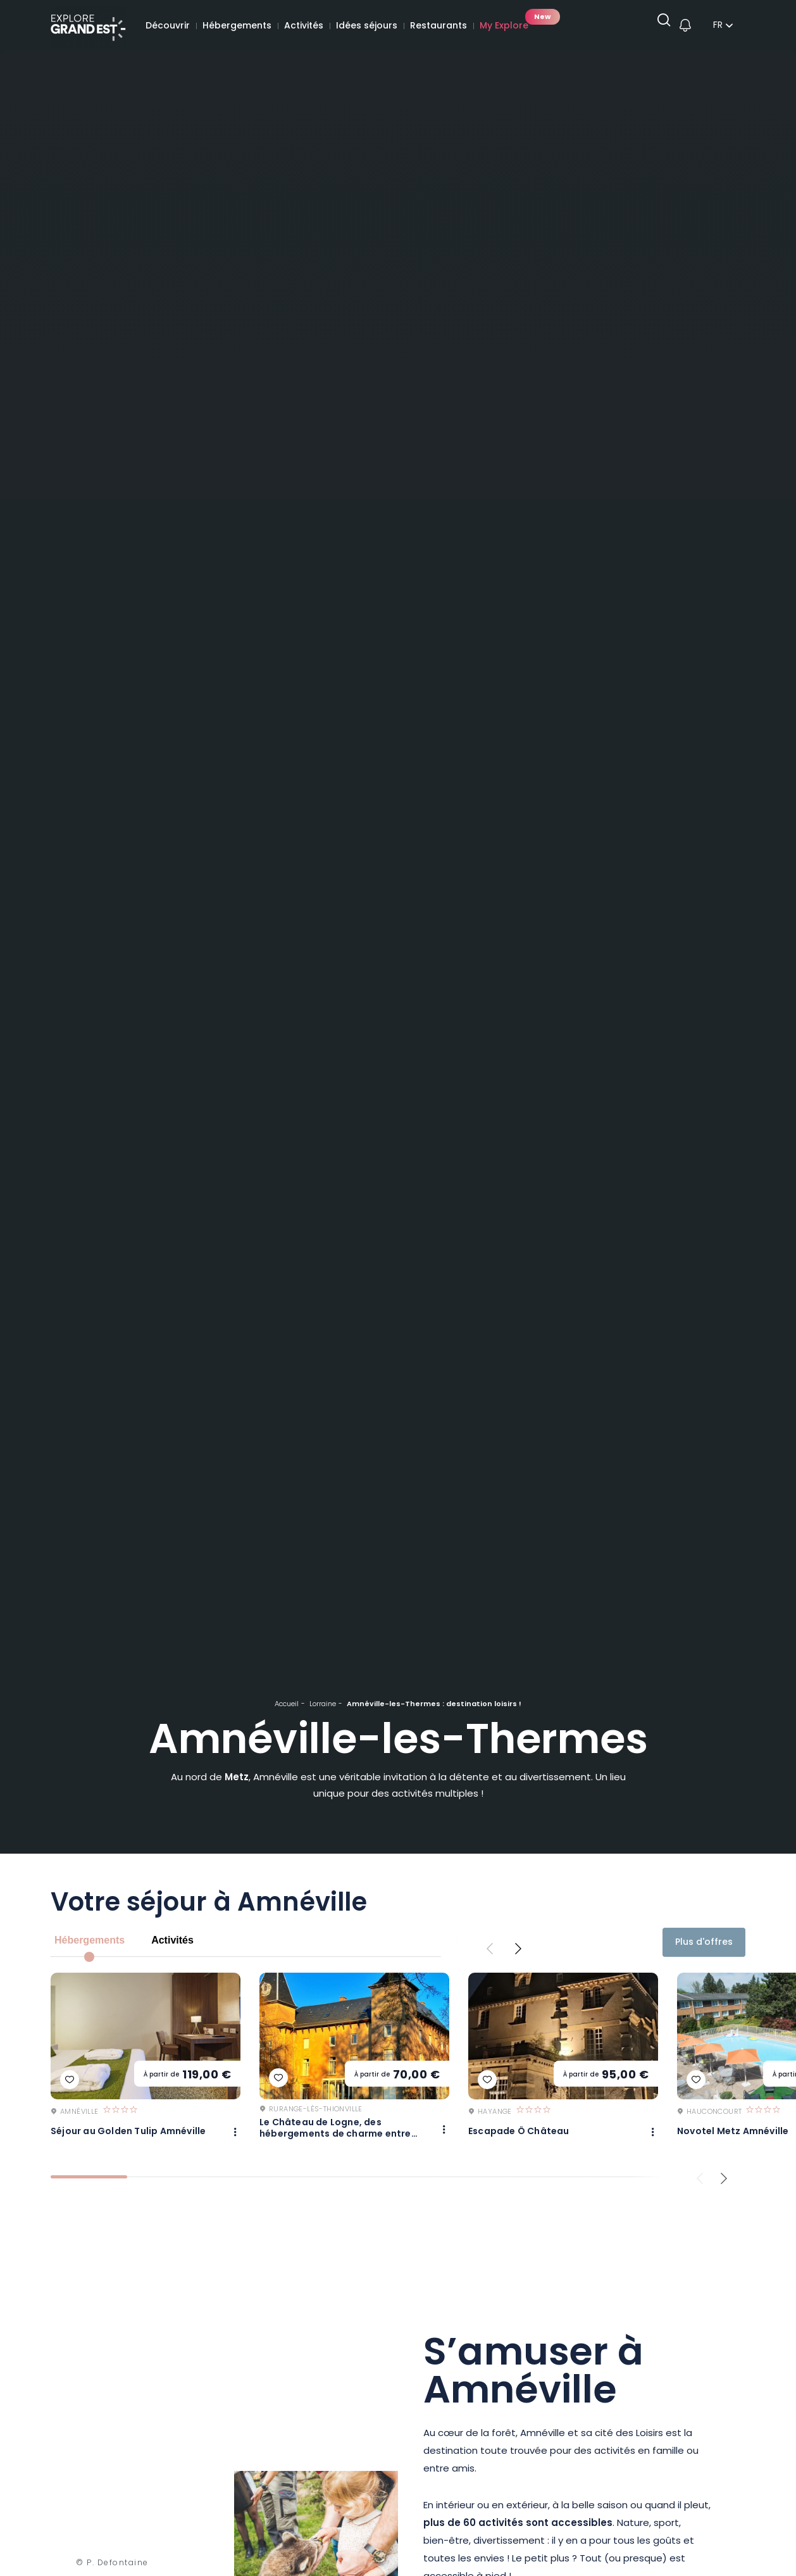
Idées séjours (366, 26)
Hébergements (236, 26)
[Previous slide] (490, 1949)
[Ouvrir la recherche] (659, 25)
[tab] (89, 2183)
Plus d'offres (704, 1942)
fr (718, 26)
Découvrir (168, 26)
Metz (237, 1778)
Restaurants (438, 26)
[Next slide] (518, 1949)
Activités (303, 26)
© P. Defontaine (112, 2570)
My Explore (504, 26)
